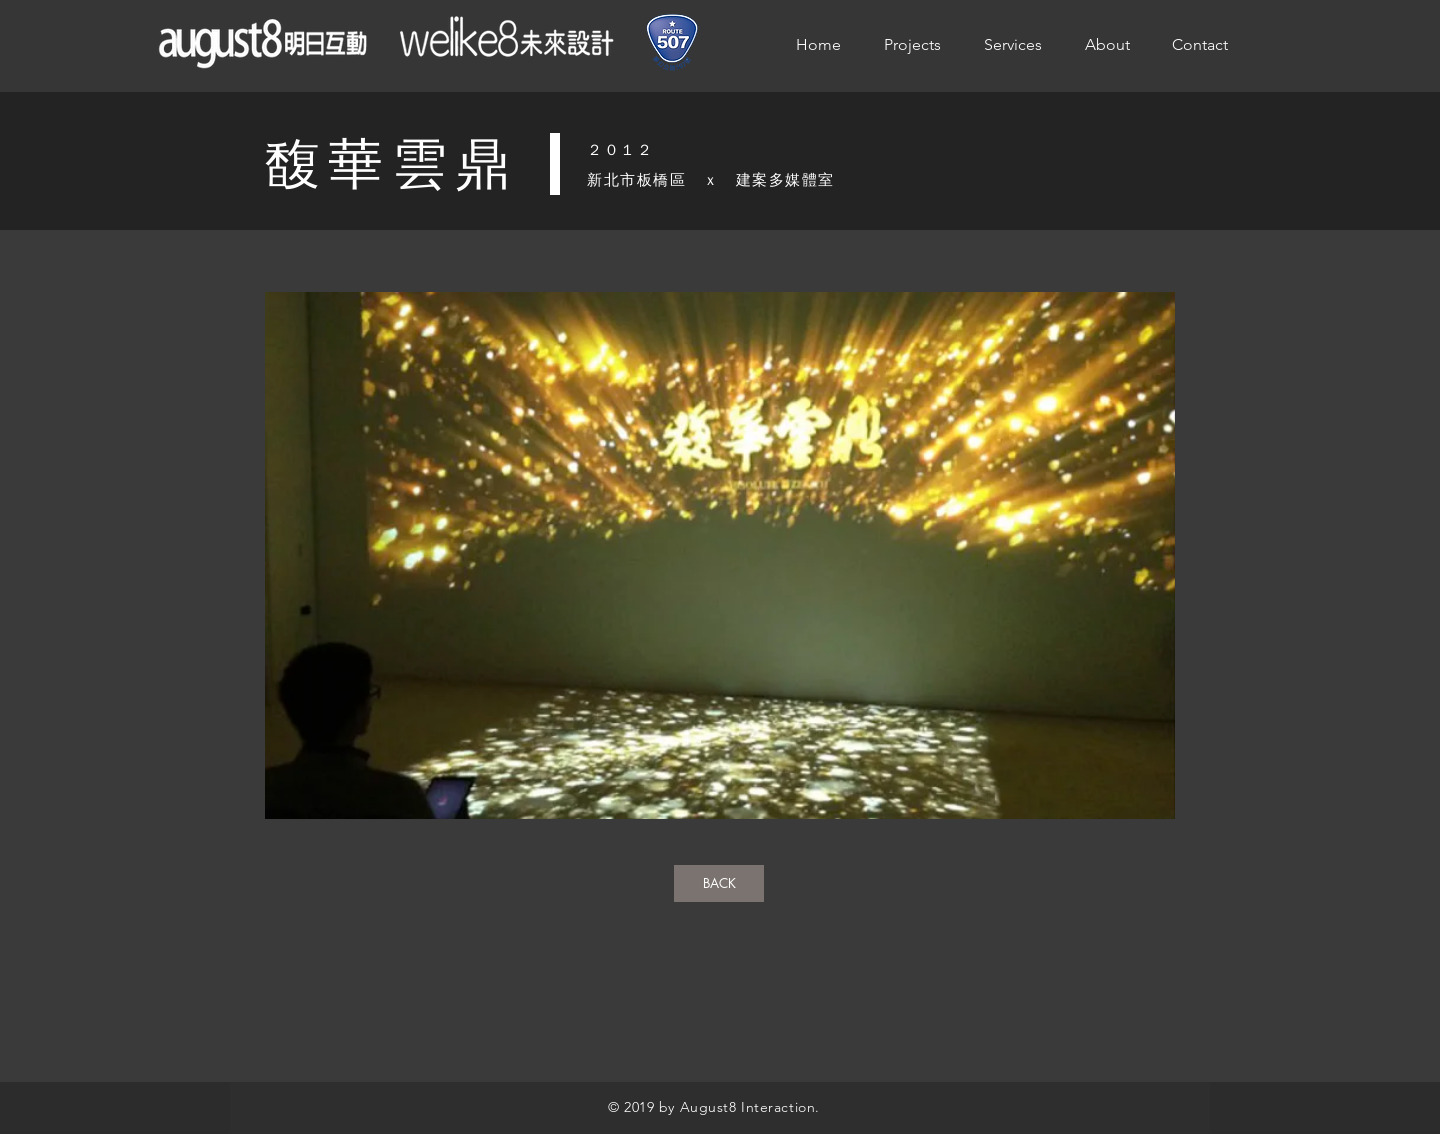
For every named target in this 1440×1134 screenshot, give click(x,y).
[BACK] (719, 883)
